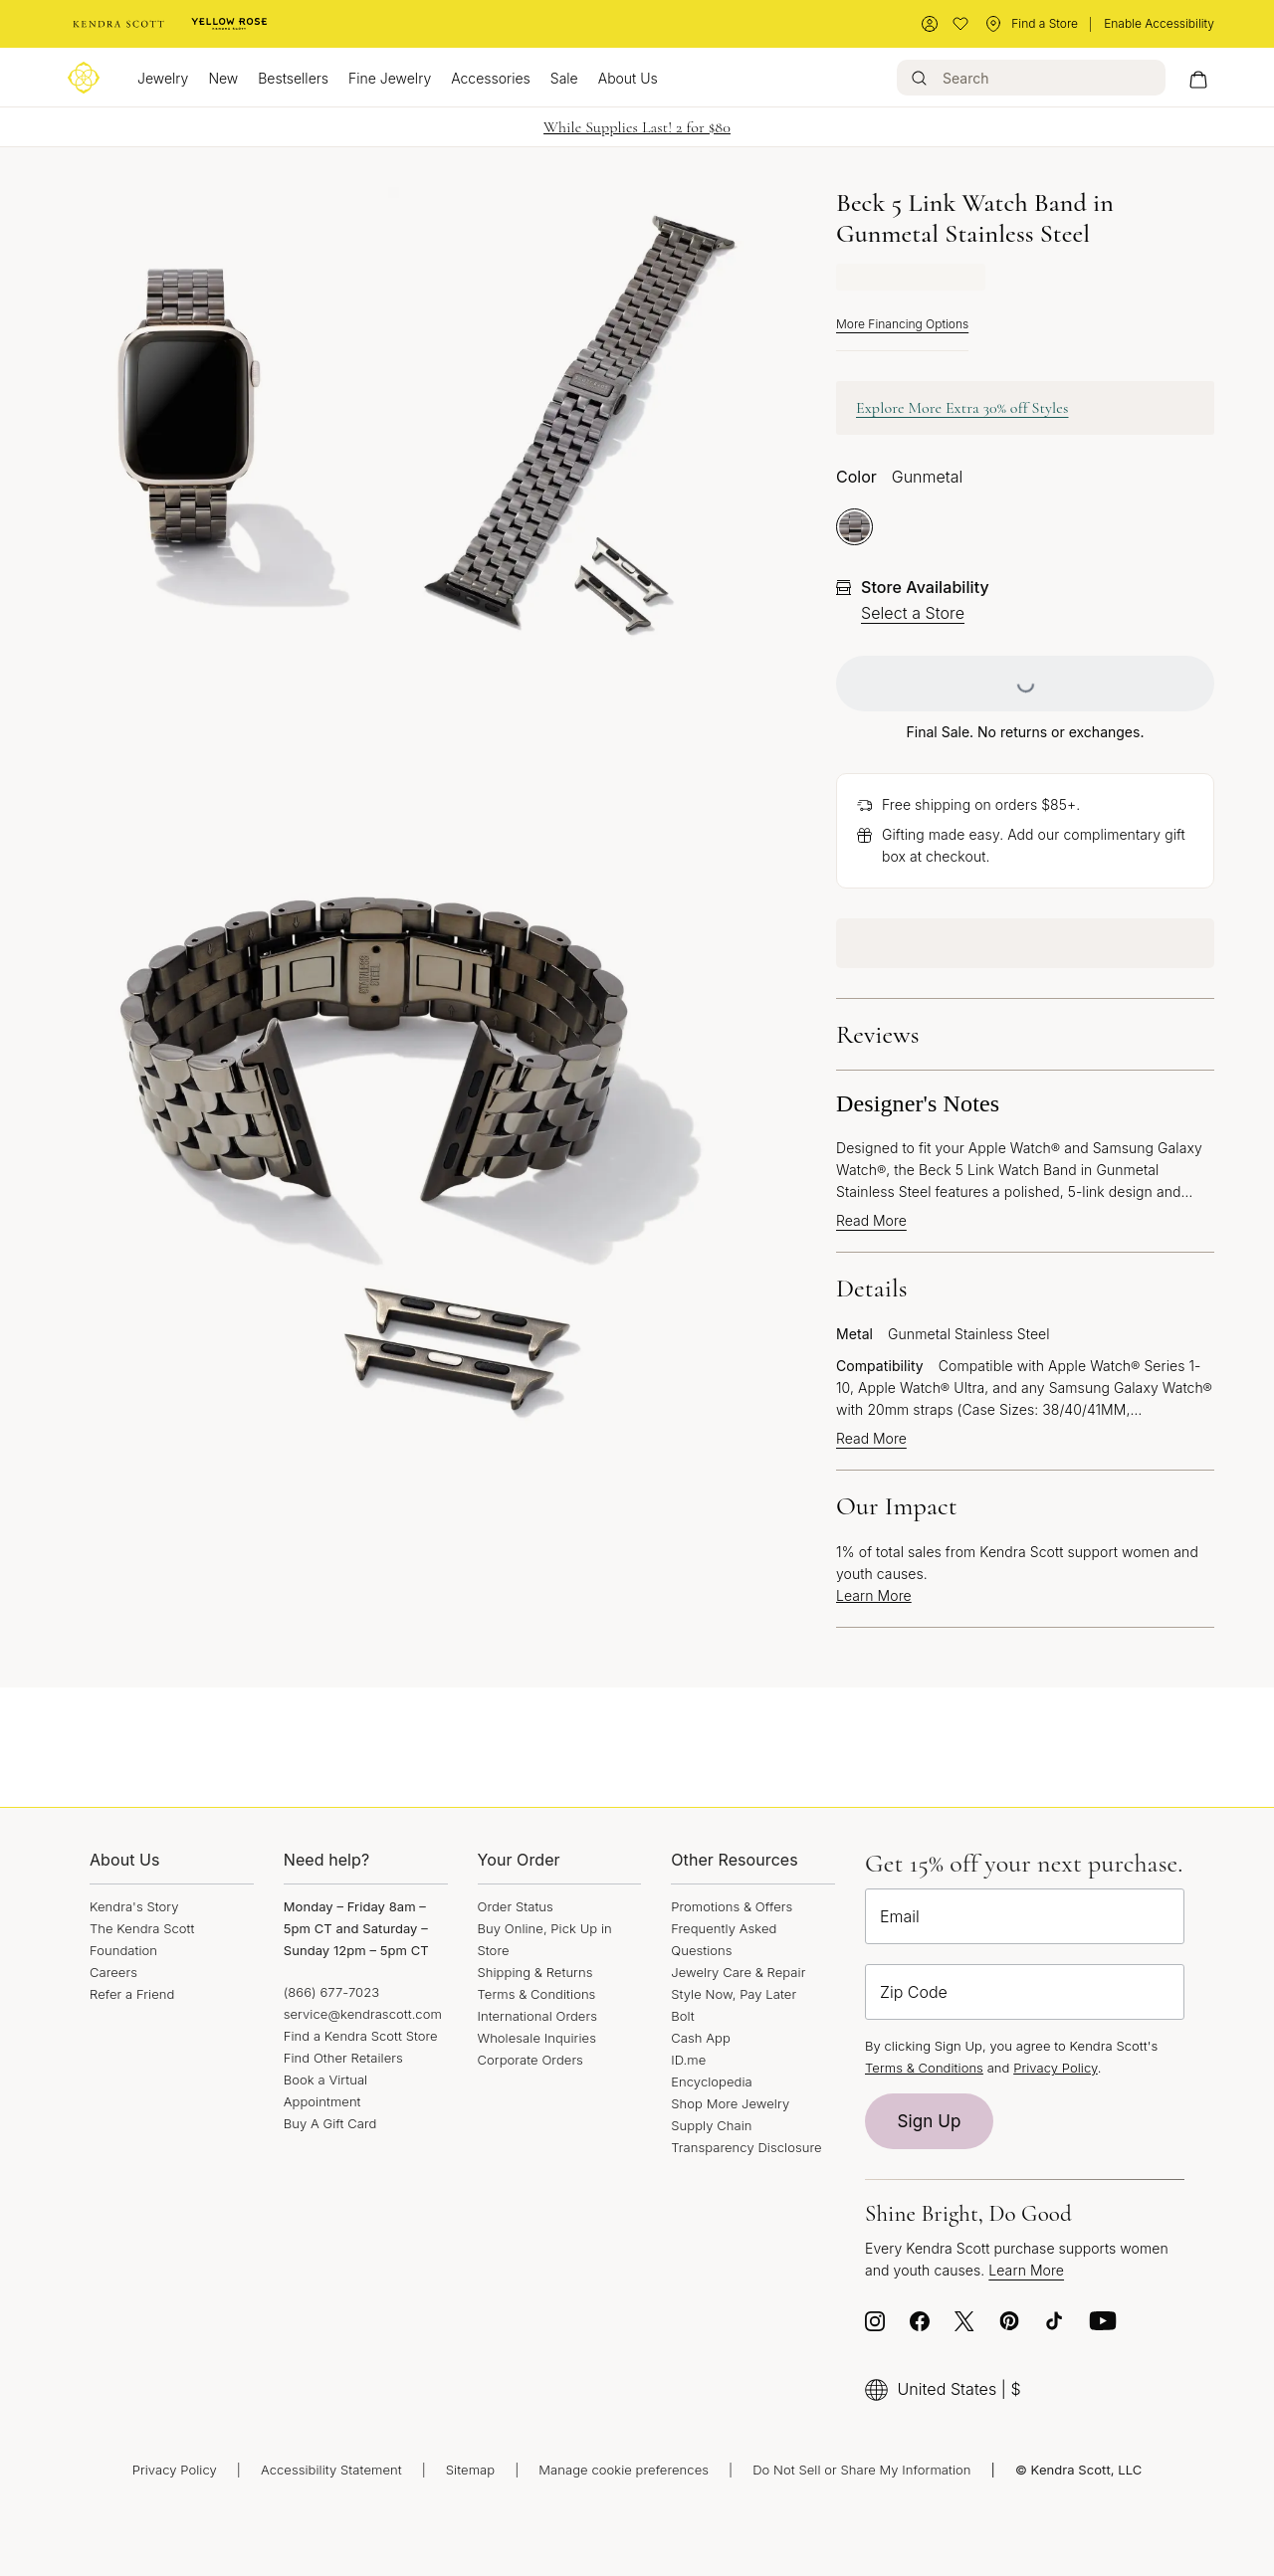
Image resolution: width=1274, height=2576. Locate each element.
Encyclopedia (711, 2081)
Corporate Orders (530, 2060)
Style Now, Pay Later (733, 1994)
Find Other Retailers (343, 2058)
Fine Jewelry (389, 78)
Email (900, 1916)
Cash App (701, 2038)
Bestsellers (293, 78)
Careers (113, 1972)
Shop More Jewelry (730, 2103)
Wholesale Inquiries (537, 2038)
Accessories (491, 78)
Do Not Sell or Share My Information (861, 2469)
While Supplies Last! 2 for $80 (637, 127)
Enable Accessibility (1159, 23)
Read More (871, 1221)
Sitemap (470, 2469)
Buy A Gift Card (330, 2123)
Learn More (874, 1595)
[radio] (854, 526)
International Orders (537, 2016)
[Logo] (83, 78)
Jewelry (162, 78)
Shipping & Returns (535, 1972)
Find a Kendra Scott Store (361, 2036)
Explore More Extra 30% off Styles (962, 408)
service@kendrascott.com (363, 2014)
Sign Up (929, 2121)
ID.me (688, 2060)
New (223, 78)
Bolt (683, 2016)
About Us (628, 78)
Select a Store (912, 613)
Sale (564, 78)
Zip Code (914, 1992)
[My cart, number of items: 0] (1197, 78)
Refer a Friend (132, 1994)
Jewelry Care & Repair (738, 1972)
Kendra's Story (134, 1906)
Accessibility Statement (331, 2469)
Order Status (515, 1906)
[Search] (1031, 78)
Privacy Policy (1055, 2068)
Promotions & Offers (731, 1906)
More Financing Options (902, 323)
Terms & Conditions (537, 1994)
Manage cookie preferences (623, 2469)
